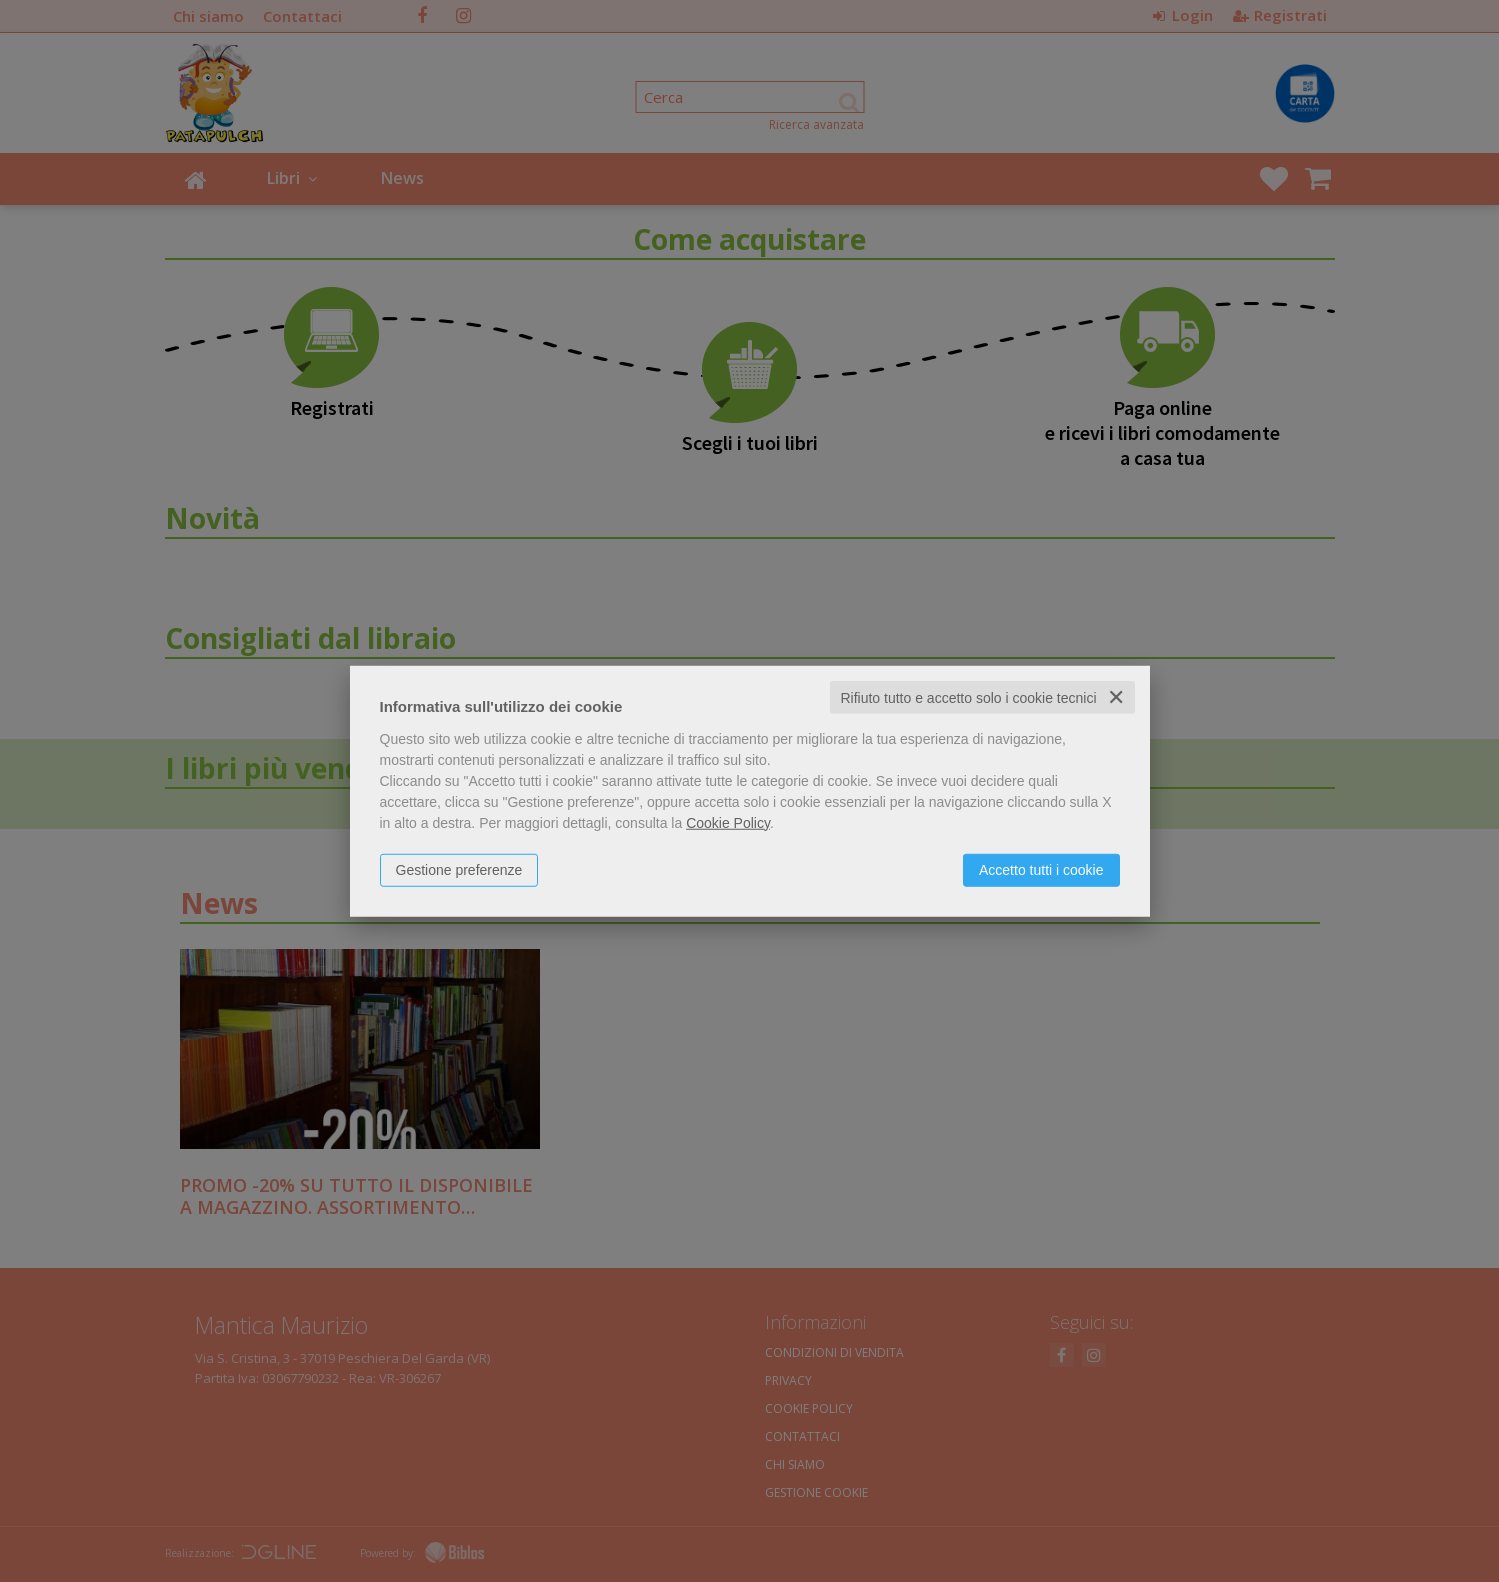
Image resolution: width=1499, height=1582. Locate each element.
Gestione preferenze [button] (459, 869)
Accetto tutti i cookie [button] (1041, 869)
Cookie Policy (728, 822)
